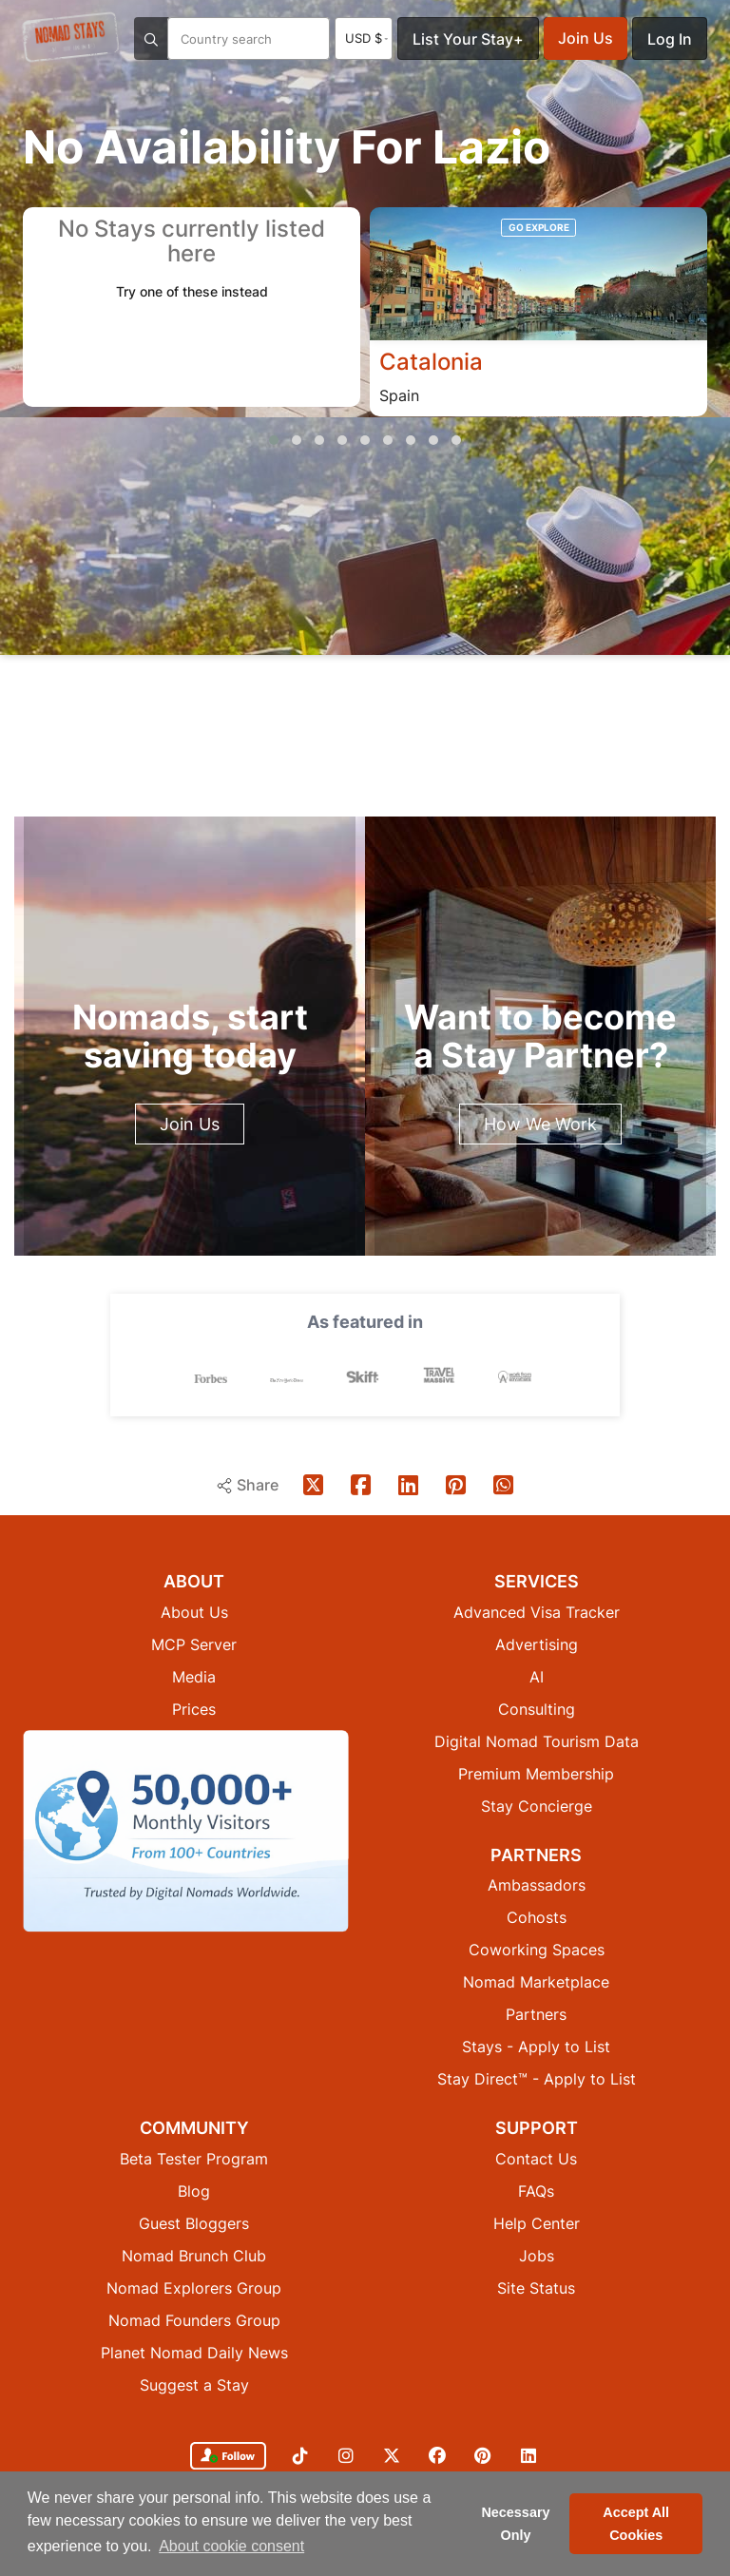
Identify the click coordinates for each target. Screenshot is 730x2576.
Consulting (536, 1709)
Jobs (536, 2255)
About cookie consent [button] (231, 2546)
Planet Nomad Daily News (194, 2352)
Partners (536, 2014)
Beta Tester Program (194, 2158)
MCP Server (194, 1644)
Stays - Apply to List (536, 2046)
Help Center (536, 2223)
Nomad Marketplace (536, 1981)
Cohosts (537, 1917)
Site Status (536, 2287)
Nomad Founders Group (194, 2320)
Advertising (536, 1644)
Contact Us (536, 2158)
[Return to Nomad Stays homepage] (70, 37)
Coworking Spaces (537, 1949)
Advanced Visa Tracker (536, 1612)
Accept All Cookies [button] (636, 2524)
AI (536, 1676)
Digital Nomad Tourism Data (536, 1741)
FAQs (536, 2191)
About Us (194, 1612)
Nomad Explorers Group (193, 2287)
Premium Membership (536, 1773)
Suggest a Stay (194, 2384)
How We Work (540, 1124)
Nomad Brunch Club (194, 2255)
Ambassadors (537, 1884)
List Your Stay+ (468, 38)
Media (194, 1676)
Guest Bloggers (194, 2223)
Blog (194, 2191)
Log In (669, 38)
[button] (273, 440)
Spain (399, 395)
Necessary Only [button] (515, 2524)
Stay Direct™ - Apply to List (536, 2078)
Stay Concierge (536, 1806)
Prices (194, 1709)
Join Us (585, 38)
